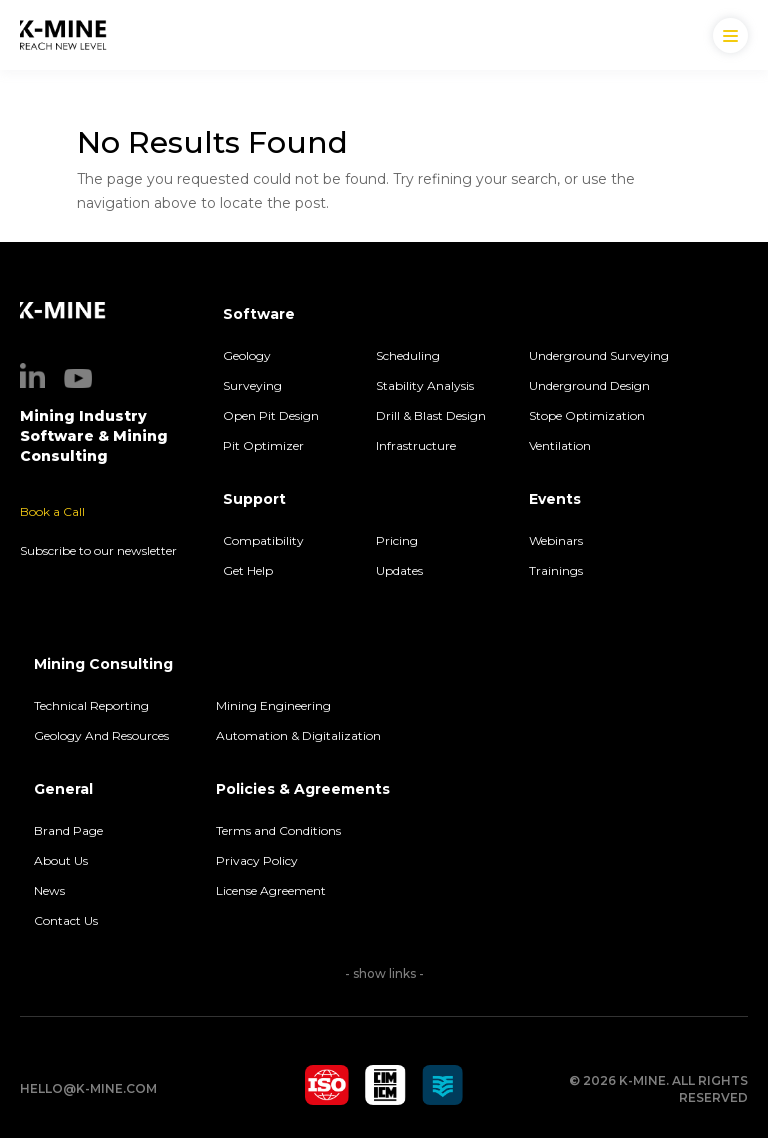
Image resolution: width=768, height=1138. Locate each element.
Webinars (556, 540)
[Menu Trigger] (730, 35)
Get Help (248, 570)
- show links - (384, 973)
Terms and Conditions (278, 830)
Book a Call (52, 511)
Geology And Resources (101, 735)
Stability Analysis (425, 385)
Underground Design (589, 385)
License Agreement (271, 890)
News (49, 890)
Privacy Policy (257, 860)
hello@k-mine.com (88, 1088)
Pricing (397, 540)
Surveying (252, 385)
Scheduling (408, 355)
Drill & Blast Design (431, 415)
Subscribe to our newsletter (98, 550)
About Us (61, 860)
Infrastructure (416, 445)
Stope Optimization (587, 415)
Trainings (556, 570)
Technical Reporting (91, 705)
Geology (247, 355)
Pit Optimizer (263, 445)
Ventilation (560, 445)
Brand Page (68, 830)
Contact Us (66, 920)
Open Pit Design (271, 415)
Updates (399, 570)
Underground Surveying (599, 355)
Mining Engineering (273, 705)
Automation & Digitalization (300, 735)
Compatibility (263, 540)
